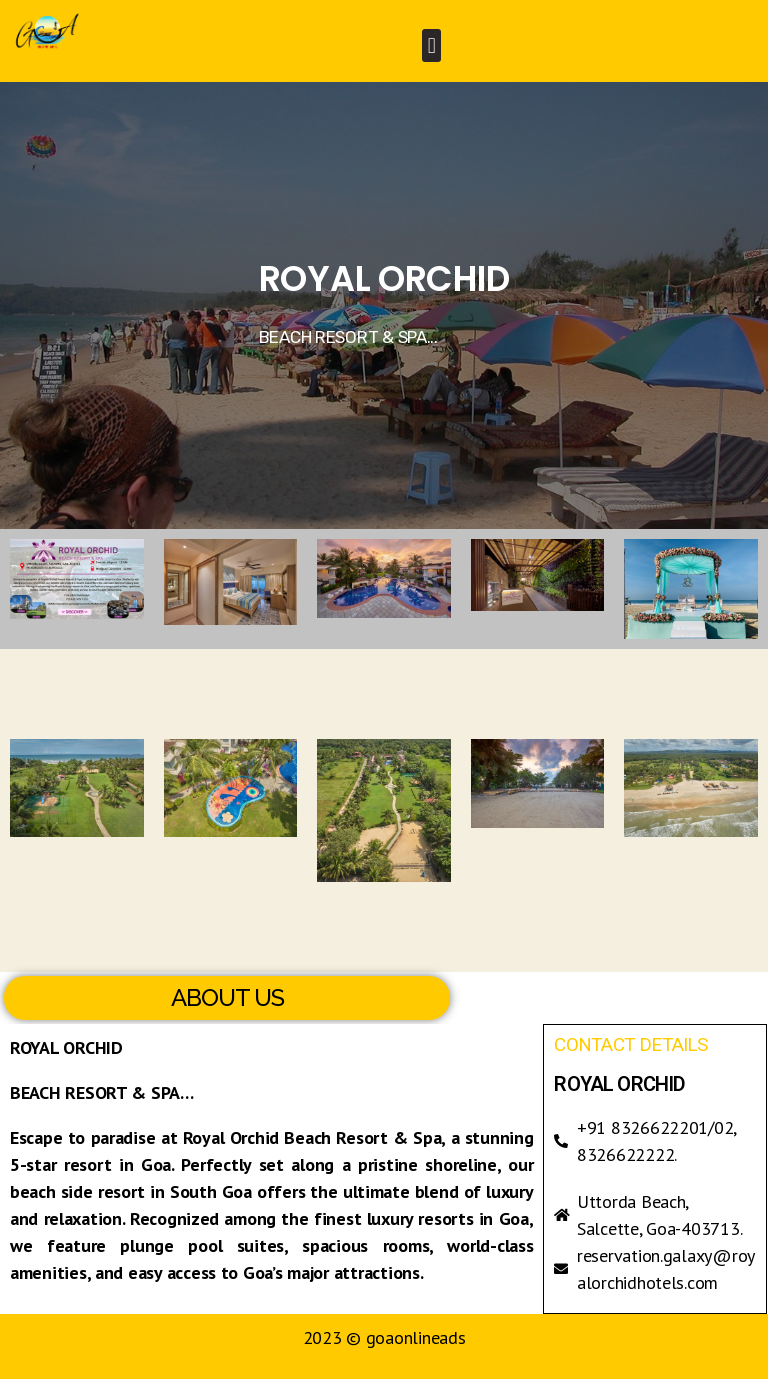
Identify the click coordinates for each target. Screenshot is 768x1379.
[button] (431, 45)
